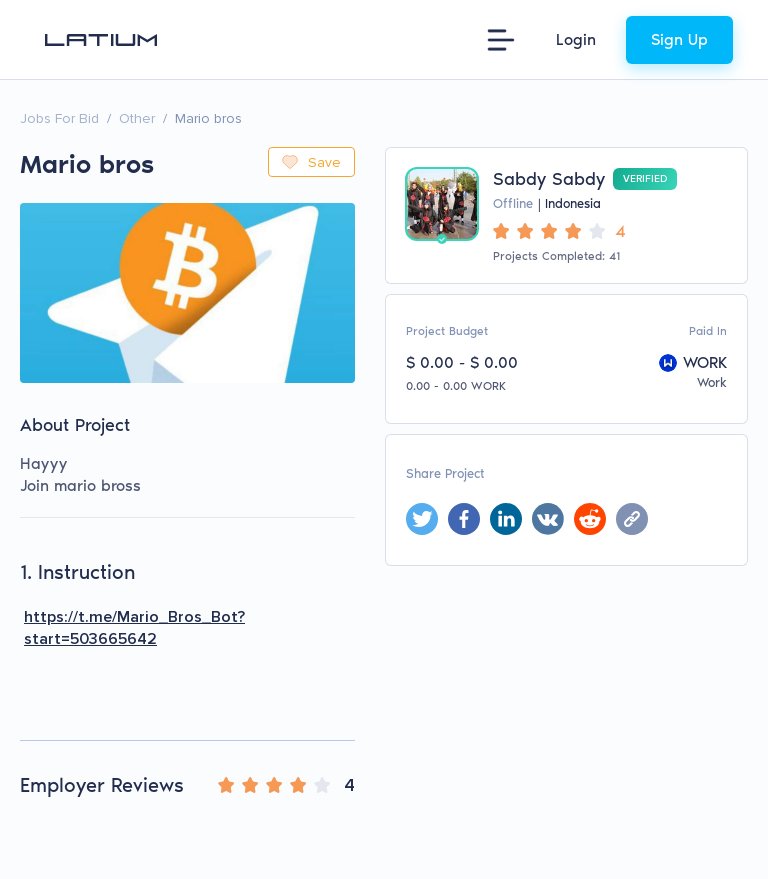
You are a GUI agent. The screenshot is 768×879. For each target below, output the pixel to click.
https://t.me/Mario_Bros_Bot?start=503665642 (134, 628)
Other (137, 118)
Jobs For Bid (59, 118)
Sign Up (679, 39)
